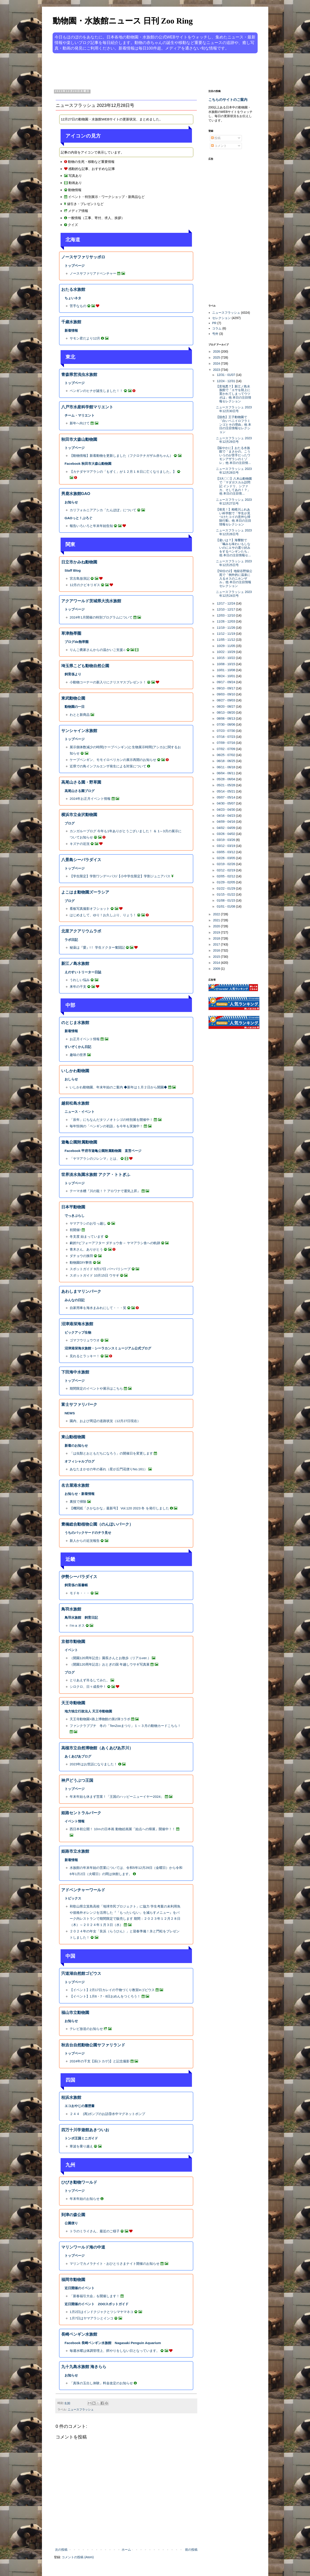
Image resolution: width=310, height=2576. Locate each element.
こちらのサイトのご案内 (227, 100)
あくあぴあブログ (78, 1756)
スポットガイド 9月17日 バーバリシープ (100, 1269)
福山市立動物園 (75, 2012)
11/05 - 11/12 (226, 639)
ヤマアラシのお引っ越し (88, 1223)
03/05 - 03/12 (226, 852)
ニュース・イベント (80, 1111)
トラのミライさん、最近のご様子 (95, 2231)
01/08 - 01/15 (226, 900)
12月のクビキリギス (85, 585)
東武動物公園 (73, 698)
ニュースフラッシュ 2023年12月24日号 (234, 593)
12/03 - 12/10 (226, 615)
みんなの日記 (75, 1300)
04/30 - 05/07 (226, 803)
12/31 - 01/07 (226, 375)
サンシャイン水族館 (79, 730)
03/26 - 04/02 (226, 834)
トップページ (75, 265)
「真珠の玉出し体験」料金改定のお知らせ (101, 2383)
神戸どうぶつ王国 (77, 1780)
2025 (217, 357)
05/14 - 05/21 (226, 791)
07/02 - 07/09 (226, 749)
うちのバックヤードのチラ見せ (88, 1532)
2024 (217, 363)
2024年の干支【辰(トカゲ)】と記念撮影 (100, 2061)
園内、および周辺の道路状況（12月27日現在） (105, 1421)
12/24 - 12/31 (226, 381)
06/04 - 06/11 (226, 773)
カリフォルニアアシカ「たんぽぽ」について (103, 510)
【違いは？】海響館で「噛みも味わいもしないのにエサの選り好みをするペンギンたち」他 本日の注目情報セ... (233, 547)
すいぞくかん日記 (78, 1047)
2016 (217, 950)
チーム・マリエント (80, 415)
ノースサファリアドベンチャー (93, 273)
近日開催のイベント (80, 2288)
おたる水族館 (73, 289)
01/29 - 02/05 (226, 882)
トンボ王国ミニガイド (81, 2138)
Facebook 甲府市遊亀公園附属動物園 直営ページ (103, 1151)
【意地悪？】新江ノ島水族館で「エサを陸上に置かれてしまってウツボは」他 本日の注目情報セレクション (233, 394)
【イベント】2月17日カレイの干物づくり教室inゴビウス (112, 1990)
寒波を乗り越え (81, 2146)
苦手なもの (78, 306)
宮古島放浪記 (80, 578)
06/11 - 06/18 (226, 767)
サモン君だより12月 (85, 338)
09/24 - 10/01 (226, 676)
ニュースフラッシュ (81, 2409)
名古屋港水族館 (75, 1485)
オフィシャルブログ (80, 1461)
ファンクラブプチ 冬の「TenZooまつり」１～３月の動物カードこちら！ (125, 1726)
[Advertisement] (138, 71)
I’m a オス (77, 1625)
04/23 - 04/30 (226, 809)
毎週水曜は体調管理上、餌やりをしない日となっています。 (115, 2351)
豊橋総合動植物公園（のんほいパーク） (97, 1524)
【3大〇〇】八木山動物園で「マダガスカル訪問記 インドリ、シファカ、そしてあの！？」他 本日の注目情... (234, 486)
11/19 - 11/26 (226, 627)
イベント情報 (75, 1821)
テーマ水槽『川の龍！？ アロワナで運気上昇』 (105, 1191)
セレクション (221, 318)
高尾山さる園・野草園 (81, 782)
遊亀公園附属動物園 (79, 1142)
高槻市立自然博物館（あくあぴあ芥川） (97, 1748)
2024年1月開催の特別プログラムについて (101, 617)
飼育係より (73, 674)
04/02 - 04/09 (226, 828)
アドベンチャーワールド (83, 1890)
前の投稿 (191, 2549)
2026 (217, 351)
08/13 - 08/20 (226, 712)
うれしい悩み (80, 980)
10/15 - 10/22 (226, 658)
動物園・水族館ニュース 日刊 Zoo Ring (123, 20)
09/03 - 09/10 (226, 694)
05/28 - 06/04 (226, 779)
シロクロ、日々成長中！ (88, 1686)
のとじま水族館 (75, 1022)
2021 (217, 920)
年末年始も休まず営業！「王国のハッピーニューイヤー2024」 (117, 1796)
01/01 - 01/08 (226, 906)
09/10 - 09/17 (226, 688)
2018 (217, 938)
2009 (217, 968)
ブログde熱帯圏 (77, 642)
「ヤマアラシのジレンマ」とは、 (95, 1158)
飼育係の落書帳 (76, 1585)
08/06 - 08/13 (226, 718)
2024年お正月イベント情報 (90, 798)
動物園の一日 (75, 706)
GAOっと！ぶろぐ (78, 518)
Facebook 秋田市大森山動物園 (88, 463)
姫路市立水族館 (75, 1851)
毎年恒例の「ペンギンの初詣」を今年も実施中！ (106, 1126)
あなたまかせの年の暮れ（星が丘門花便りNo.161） (108, 1469)
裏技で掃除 (78, 1501)
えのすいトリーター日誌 (83, 972)
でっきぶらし (75, 1215)
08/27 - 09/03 (226, 700)
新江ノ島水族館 (75, 963)
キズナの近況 (80, 844)
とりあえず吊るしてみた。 (90, 1680)
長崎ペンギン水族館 (79, 2334)
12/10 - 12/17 (226, 609)
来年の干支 (78, 986)
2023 (217, 369)
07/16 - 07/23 (226, 736)
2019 (217, 932)
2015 (217, 956)
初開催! (75, 1230)
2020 (217, 926)
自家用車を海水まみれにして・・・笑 (98, 1308)
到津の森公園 (73, 2215)
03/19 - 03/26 (226, 840)
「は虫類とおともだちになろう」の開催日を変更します (111, 1453)
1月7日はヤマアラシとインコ (91, 2318)
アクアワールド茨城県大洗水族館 (91, 601)
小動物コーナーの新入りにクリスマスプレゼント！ (108, 682)
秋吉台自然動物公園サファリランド (93, 2045)
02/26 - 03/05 (226, 858)
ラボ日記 (71, 940)
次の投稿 (61, 2549)
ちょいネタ (73, 298)
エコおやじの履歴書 (80, 2106)
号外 (215, 333)
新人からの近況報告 (85, 1540)
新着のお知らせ (76, 1445)
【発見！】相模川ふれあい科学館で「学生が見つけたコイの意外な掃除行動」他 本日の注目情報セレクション (233, 517)
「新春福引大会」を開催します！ (95, 2296)
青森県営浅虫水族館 (79, 374)
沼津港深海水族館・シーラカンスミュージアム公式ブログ (108, 1348)
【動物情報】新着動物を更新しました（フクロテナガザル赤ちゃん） (121, 455)
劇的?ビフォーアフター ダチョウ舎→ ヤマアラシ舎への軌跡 (115, 1243)
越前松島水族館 (75, 1103)
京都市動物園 (73, 1641)
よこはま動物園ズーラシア (85, 892)
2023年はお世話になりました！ (93, 1764)
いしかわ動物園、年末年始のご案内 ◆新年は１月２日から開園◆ (118, 1087)
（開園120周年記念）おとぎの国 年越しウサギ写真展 (110, 1664)
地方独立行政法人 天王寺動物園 (88, 1711)
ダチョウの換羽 (81, 1256)
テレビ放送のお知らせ (86, 2029)
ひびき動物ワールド (79, 2182)
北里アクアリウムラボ (81, 931)
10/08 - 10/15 (226, 664)
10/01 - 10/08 (226, 670)
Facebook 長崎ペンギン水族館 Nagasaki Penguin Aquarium (113, 2343)
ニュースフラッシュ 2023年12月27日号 (234, 501)
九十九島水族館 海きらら (83, 2366)
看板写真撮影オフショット (90, 908)
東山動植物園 (73, 1437)
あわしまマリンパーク (81, 1291)
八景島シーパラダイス (81, 860)
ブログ (70, 823)
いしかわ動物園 (75, 1071)
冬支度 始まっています (87, 1236)
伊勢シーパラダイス (79, 1576)
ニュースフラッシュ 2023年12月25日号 (234, 563)
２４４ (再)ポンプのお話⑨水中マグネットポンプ (107, 2114)
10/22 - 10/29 (226, 652)
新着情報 (71, 330)
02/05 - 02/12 (226, 876)
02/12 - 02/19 (226, 870)
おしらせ (71, 1079)
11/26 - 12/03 (226, 621)
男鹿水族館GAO (75, 493)
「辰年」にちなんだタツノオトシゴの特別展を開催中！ (111, 1119)
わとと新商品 (80, 714)
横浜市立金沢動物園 (79, 814)
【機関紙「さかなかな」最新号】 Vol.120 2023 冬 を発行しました (119, 1508)
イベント (71, 1650)
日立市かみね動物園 (79, 562)
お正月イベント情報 (85, 1039)
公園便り (71, 2223)
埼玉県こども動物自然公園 (85, 666)
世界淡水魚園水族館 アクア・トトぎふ (95, 1174)
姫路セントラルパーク (81, 1813)
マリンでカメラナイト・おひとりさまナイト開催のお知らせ (115, 2263)
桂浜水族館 (71, 2097)
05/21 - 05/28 (226, 785)
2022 (217, 914)
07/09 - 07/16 (226, 742)
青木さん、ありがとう (86, 1249)
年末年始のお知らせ (85, 2199)
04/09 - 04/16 (226, 821)
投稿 (216, 138)
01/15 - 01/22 (226, 894)
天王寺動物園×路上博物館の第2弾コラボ (100, 1719)
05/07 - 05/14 (226, 797)
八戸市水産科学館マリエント (87, 407)
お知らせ (71, 502)
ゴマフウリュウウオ (85, 1340)
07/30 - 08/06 (226, 724)
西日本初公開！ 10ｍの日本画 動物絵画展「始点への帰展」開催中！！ (122, 1829)
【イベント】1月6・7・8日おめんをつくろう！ (105, 1996)
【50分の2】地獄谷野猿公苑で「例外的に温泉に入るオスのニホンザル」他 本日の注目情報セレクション (234, 578)
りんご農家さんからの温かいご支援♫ (98, 650)
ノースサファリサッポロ (83, 257)
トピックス (73, 1898)
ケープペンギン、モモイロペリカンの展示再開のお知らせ (113, 760)
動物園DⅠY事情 (81, 1262)
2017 (217, 944)
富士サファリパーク (79, 1404)
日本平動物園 (73, 1207)
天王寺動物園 (73, 1703)
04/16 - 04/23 (226, 815)
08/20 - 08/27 (226, 706)
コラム (216, 328)
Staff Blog (73, 570)
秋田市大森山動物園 (79, 439)
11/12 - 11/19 (226, 633)
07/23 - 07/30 (226, 730)
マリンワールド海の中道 (83, 2247)
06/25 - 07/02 (226, 755)
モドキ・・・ (80, 1593)
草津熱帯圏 (71, 633)
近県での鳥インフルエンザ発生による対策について (108, 766)
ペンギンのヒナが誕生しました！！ (97, 391)
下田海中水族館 (75, 1372)
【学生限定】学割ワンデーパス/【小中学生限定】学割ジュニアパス (120, 876)
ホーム (126, 2549)
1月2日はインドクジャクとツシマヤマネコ (101, 2312)
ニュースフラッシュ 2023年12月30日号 (234, 409)
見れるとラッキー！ (85, 1356)
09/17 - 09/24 (226, 682)
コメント (219, 146)
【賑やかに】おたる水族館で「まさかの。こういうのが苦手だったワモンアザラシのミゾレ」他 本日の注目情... (233, 455)
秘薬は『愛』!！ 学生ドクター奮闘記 (97, 947)
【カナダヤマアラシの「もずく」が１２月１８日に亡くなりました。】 (123, 471)
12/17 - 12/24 (226, 603)
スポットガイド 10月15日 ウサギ (94, 1275)
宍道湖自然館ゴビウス (81, 1973)
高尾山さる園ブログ (80, 791)
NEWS (70, 1413)
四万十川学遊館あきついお (85, 2130)
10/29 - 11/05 (226, 646)
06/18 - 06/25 (226, 761)
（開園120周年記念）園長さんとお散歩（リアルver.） (110, 1658)
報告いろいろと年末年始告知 (91, 526)
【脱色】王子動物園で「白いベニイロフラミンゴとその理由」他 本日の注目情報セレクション (233, 424)
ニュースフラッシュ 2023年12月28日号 (234, 470)
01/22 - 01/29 (226, 888)
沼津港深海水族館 (77, 1324)
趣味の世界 (78, 1055)
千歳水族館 (71, 322)
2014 (217, 962)
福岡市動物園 (73, 2279)
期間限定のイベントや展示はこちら (96, 1388)
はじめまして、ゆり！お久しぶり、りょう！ (103, 915)
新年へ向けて (80, 423)
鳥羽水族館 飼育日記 (81, 1617)
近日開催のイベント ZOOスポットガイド (96, 2304)
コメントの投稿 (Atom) (78, 2557)
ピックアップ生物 (78, 1332)
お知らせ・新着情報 (80, 1494)
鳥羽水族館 (71, 1609)
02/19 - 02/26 (226, 864)
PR (214, 323)
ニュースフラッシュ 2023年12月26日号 (234, 532)
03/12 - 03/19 (226, 846)
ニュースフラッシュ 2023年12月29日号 (234, 440)
